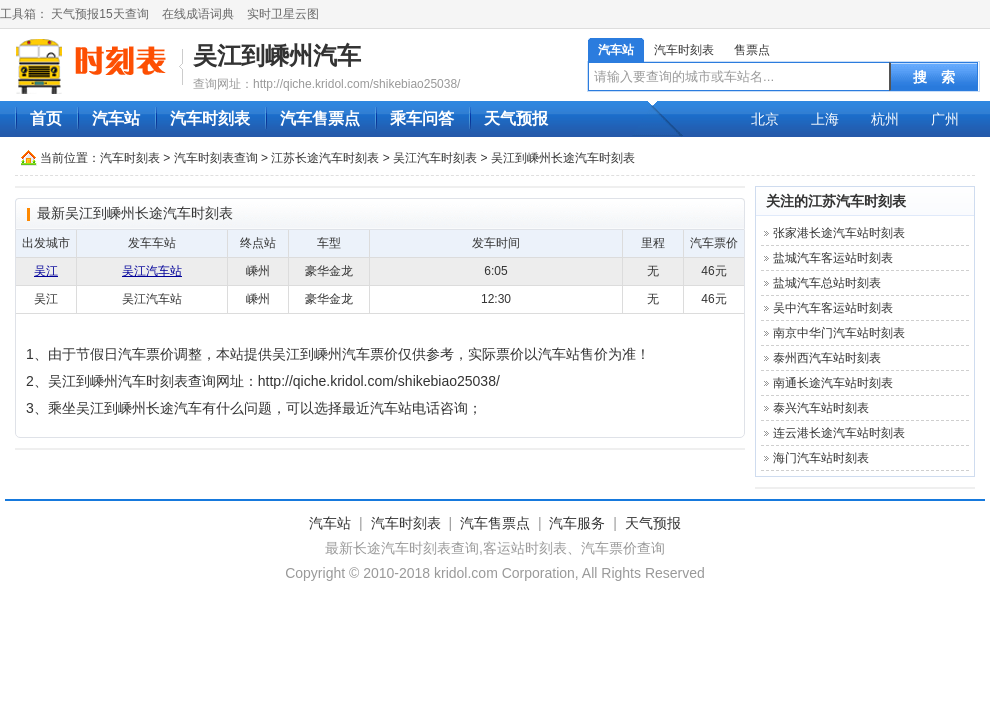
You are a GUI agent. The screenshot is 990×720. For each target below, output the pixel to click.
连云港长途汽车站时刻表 (839, 433)
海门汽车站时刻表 (821, 458)
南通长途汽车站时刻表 (833, 383)
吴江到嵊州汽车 (277, 55)
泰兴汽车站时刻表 (821, 408)
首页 (46, 118)
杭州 (885, 119)
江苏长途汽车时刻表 (325, 158)
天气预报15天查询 (99, 14)
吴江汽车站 (152, 271)
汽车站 (616, 50)
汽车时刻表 (684, 50)
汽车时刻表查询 (216, 158)
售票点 (752, 50)
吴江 (46, 271)
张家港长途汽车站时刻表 (839, 233)
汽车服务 (577, 523)
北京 (765, 119)
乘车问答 (422, 118)
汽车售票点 (320, 118)
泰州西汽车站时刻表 (827, 358)
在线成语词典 (198, 14)
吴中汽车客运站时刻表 (833, 308)
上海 (825, 119)
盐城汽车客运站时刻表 (833, 258)
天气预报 (516, 118)
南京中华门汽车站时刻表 (839, 333)
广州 (945, 119)
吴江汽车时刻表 (435, 158)
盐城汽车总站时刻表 (827, 283)
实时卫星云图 (283, 14)
